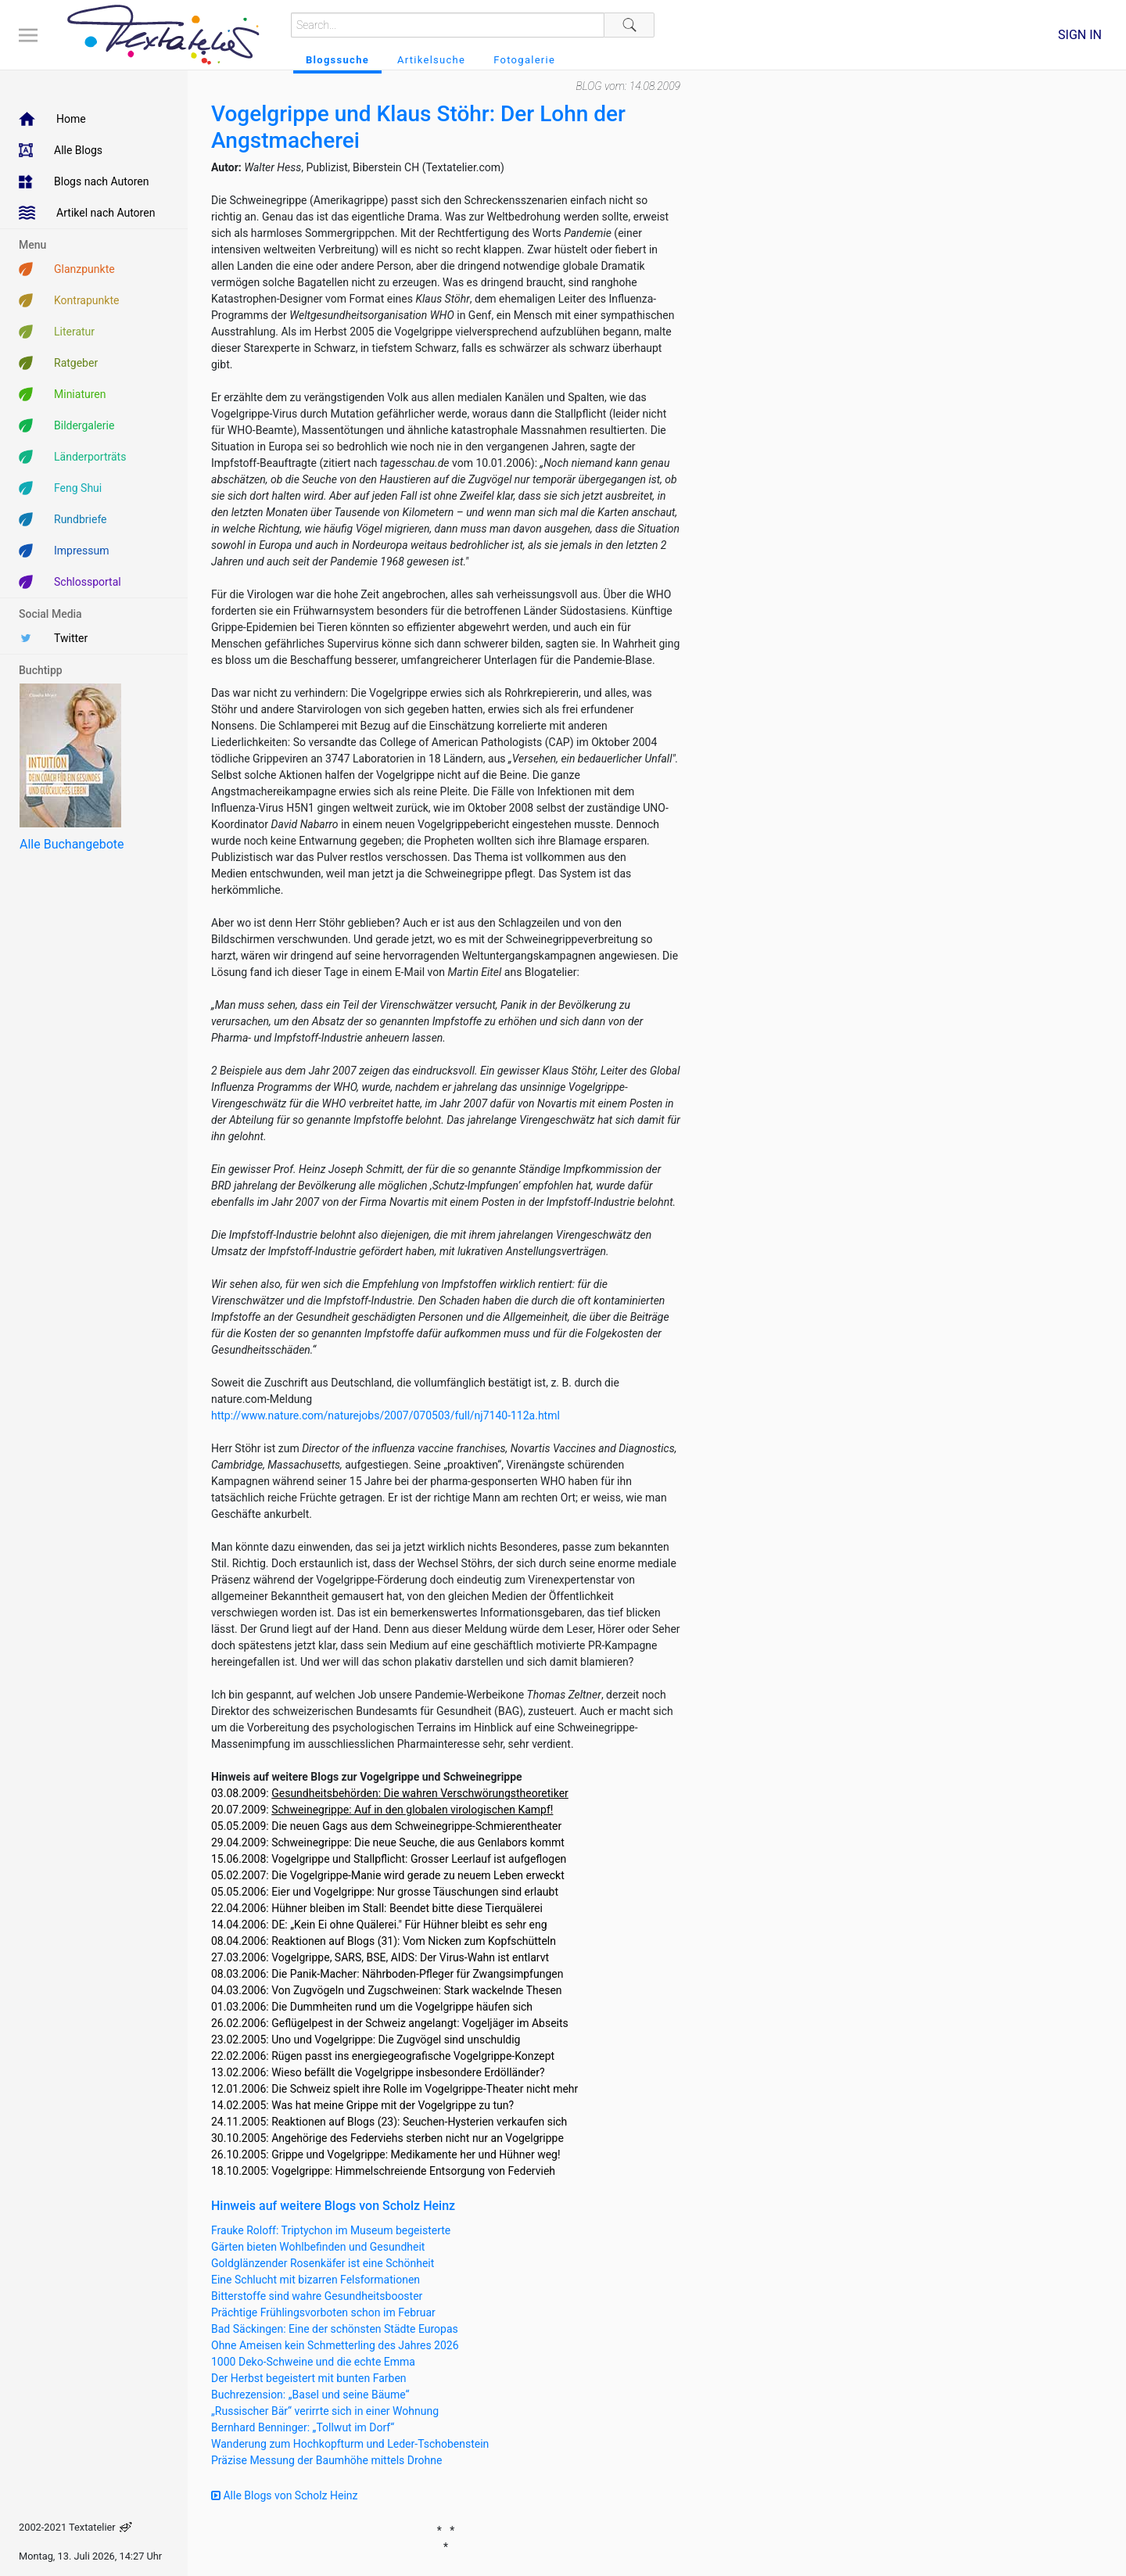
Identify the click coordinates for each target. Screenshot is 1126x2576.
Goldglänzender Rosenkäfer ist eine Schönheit (322, 2263)
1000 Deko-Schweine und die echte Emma (313, 2361)
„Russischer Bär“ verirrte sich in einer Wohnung (325, 2411)
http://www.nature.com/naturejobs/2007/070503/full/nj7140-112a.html (385, 1415)
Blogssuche (337, 60)
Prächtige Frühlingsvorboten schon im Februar (323, 2312)
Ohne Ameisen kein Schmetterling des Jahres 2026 (335, 2345)
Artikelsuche (431, 60)
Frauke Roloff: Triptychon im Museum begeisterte (330, 2230)
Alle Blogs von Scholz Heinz (284, 2495)
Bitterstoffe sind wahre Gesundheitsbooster (316, 2296)
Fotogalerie (524, 60)
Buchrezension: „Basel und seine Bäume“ (310, 2394)
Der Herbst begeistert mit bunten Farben (309, 2378)
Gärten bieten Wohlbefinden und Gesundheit (318, 2247)
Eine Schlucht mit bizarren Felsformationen (315, 2279)
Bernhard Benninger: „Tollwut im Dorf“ (302, 2427)
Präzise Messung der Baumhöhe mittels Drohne (326, 2460)
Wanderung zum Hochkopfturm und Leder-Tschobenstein (350, 2444)
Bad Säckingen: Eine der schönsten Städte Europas (334, 2329)
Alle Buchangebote (72, 844)
